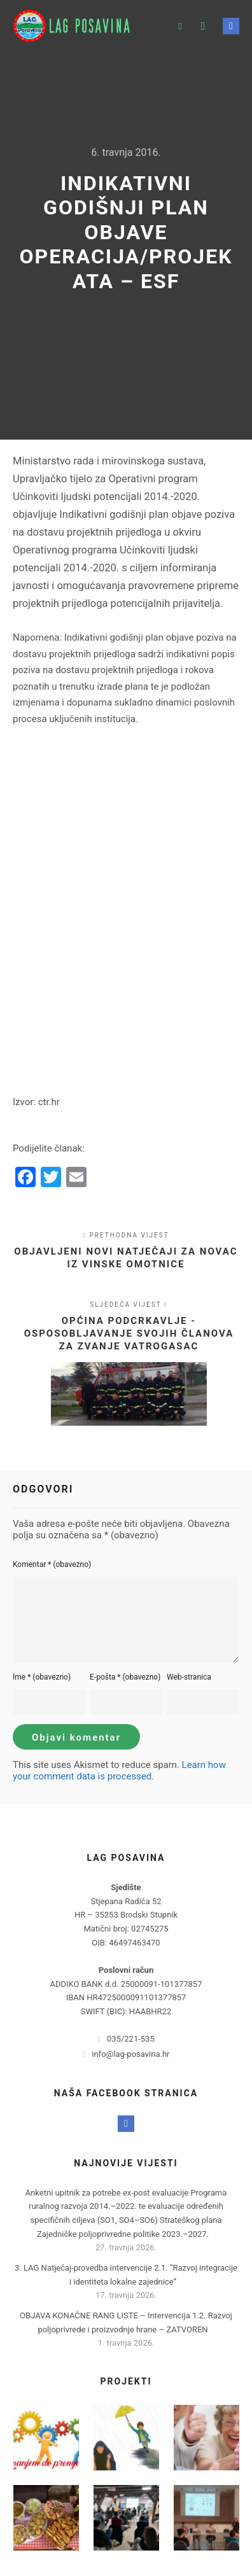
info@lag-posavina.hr (126, 2054)
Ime (42, 1677)
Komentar (52, 1564)
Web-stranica (189, 1677)
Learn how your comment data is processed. (119, 1770)
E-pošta (125, 1677)
